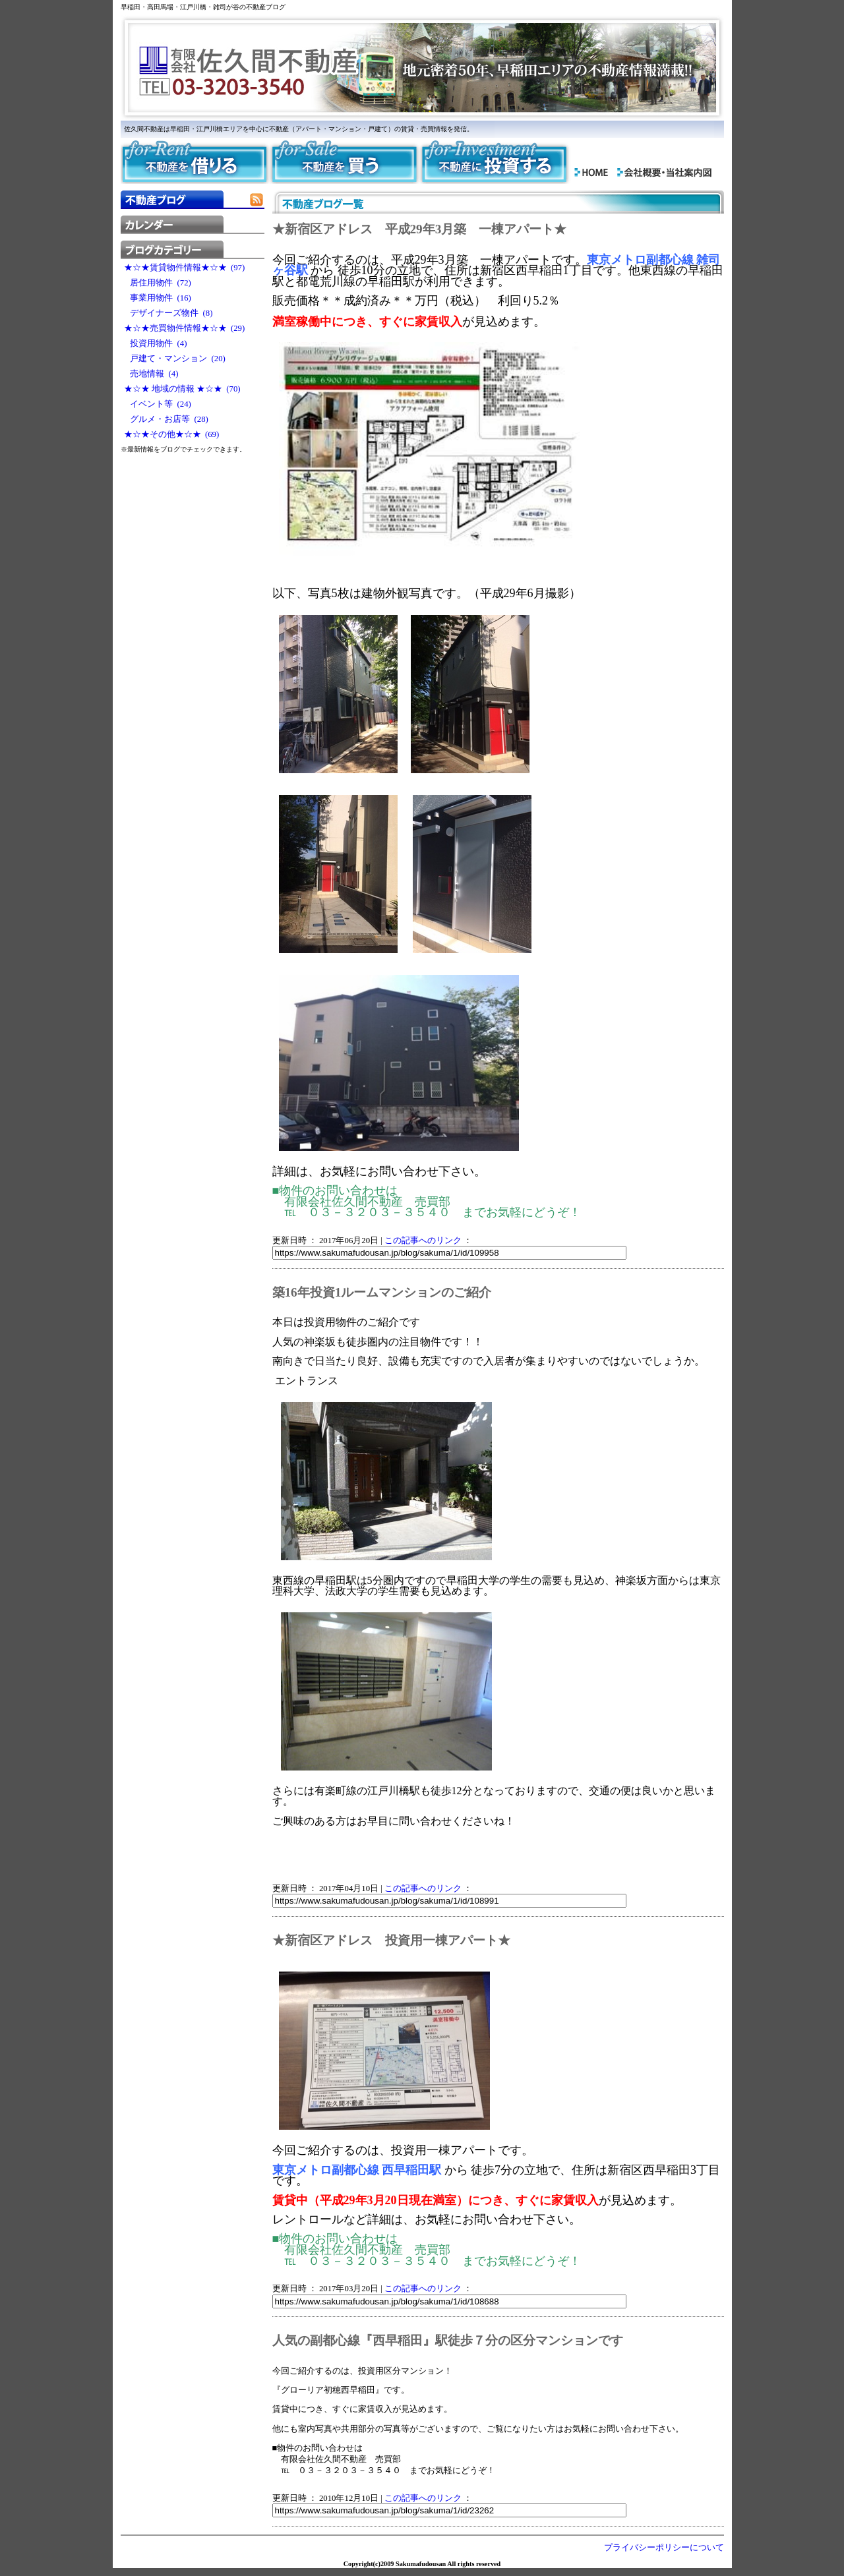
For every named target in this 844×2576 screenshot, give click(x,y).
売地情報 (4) (151, 373)
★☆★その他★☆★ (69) (172, 434)
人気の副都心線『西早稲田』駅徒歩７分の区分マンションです (447, 2340)
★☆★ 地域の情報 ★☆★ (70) (182, 389)
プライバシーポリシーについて (664, 2547)
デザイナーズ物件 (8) (168, 313)
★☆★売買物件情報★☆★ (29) (184, 328)
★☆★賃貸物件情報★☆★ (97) (184, 267)
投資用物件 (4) (155, 343)
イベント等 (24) (157, 404)
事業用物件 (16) (157, 298)
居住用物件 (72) (157, 282)
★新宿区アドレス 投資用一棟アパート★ (391, 1940)
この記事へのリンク (423, 1240)
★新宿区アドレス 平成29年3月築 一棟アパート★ (419, 229)
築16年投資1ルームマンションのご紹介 (382, 1292)
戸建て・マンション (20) (175, 358)
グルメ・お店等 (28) (166, 419)
